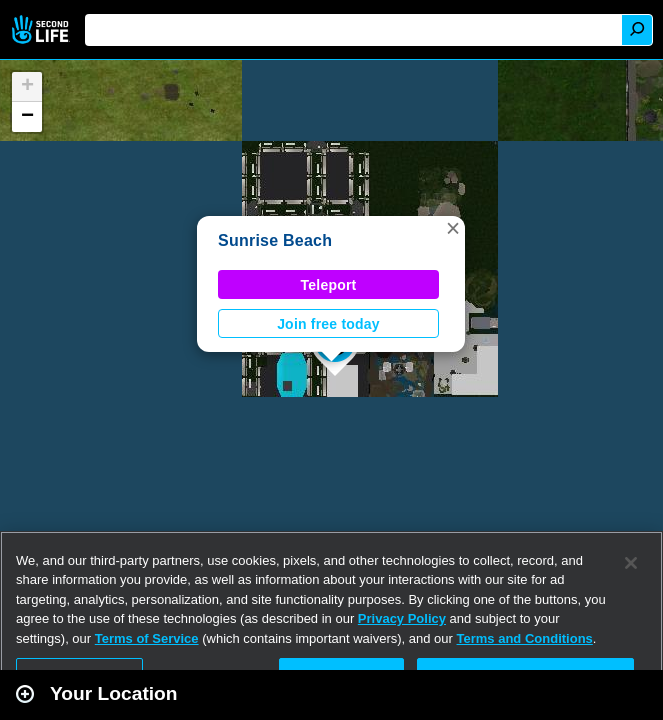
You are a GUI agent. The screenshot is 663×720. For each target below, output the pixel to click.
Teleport (329, 285)
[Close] (631, 563)
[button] (453, 228)
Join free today (328, 324)
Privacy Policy (402, 618)
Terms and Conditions (525, 638)
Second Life (42, 29)
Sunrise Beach (275, 240)
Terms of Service (147, 638)
